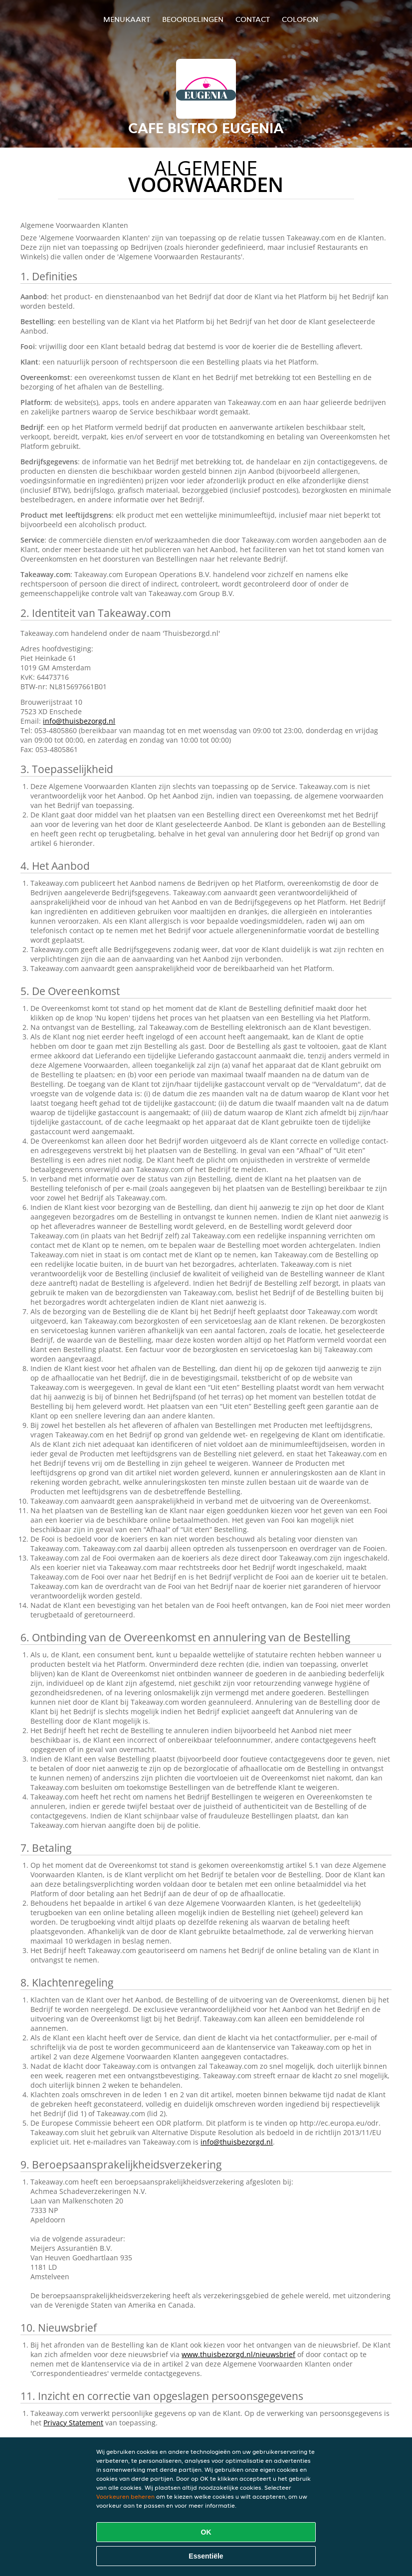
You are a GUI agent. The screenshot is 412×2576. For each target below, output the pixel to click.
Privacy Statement (73, 2422)
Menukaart (126, 19)
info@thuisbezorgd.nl (79, 721)
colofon (300, 19)
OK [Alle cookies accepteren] (206, 2532)
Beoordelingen (192, 19)
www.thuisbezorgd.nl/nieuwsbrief (238, 2354)
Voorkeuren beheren (125, 2496)
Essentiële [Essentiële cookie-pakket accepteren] (206, 2556)
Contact (252, 19)
